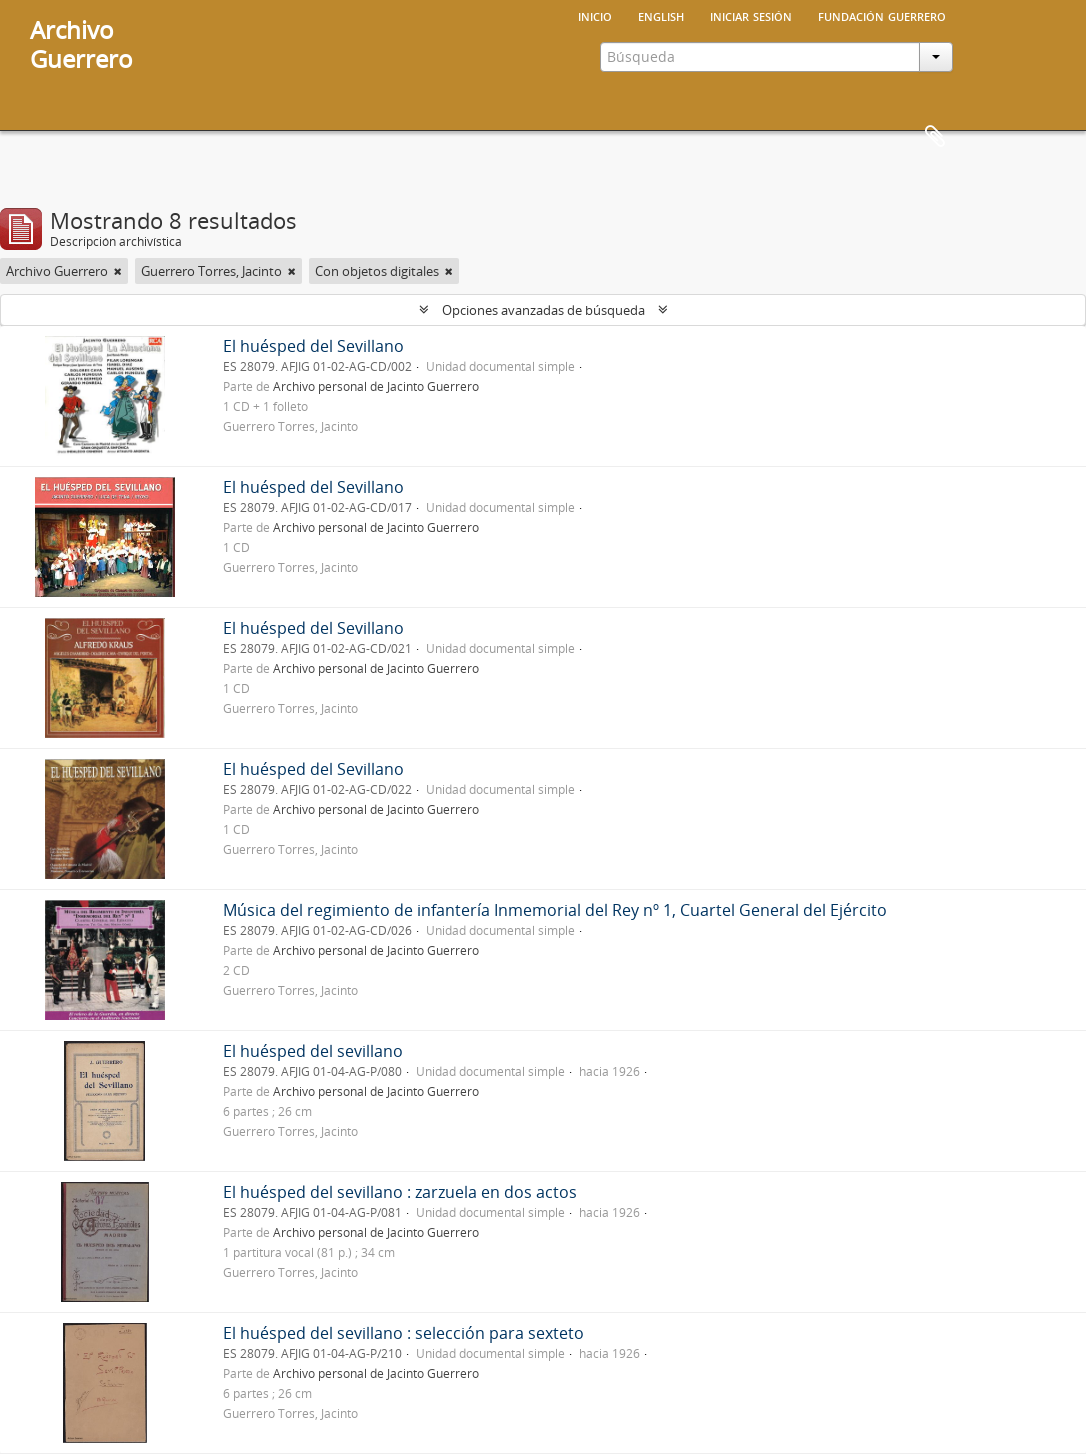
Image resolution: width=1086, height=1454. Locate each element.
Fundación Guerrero (882, 15)
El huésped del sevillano (313, 1051)
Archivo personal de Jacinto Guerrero (376, 386)
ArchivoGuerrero (81, 44)
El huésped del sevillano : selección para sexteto (403, 1333)
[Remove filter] (118, 271)
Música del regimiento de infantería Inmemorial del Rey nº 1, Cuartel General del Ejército (555, 910)
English (661, 15)
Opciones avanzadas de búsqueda (543, 310)
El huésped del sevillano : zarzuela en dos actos (400, 1192)
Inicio (595, 15)
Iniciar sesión (751, 15)
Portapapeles (935, 137)
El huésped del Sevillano (313, 346)
